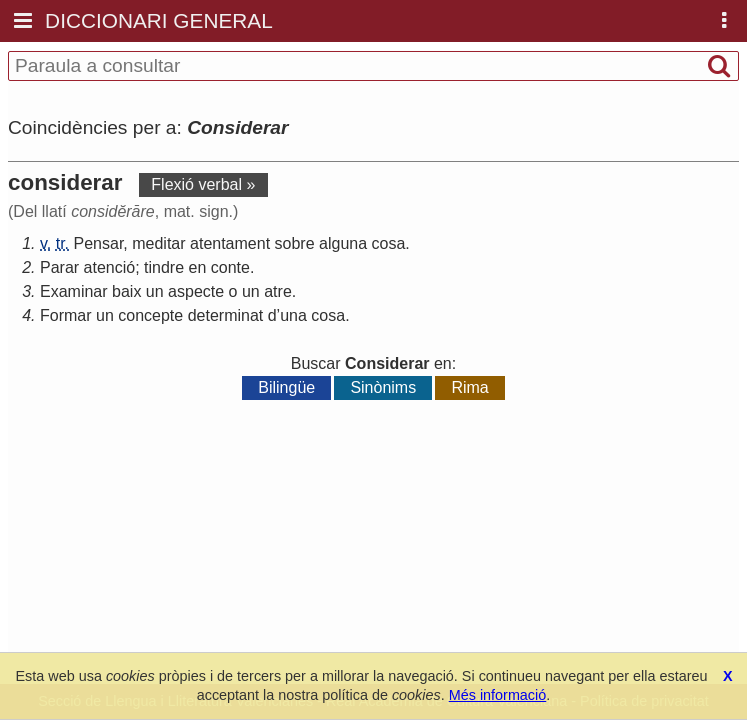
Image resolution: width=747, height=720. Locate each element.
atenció (110, 267)
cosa (389, 243)
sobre (295, 243)
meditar (158, 243)
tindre (164, 267)
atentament (230, 243)
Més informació (498, 695)
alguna (343, 243)
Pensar (99, 243)
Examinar (74, 291)
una (293, 315)
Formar (66, 315)
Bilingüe (286, 387)
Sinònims (383, 387)
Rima (469, 387)
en (198, 267)
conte (230, 267)
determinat (226, 315)
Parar (59, 267)
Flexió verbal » (203, 184)
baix (126, 291)
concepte (150, 315)
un (155, 291)
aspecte (196, 291)
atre (278, 291)
